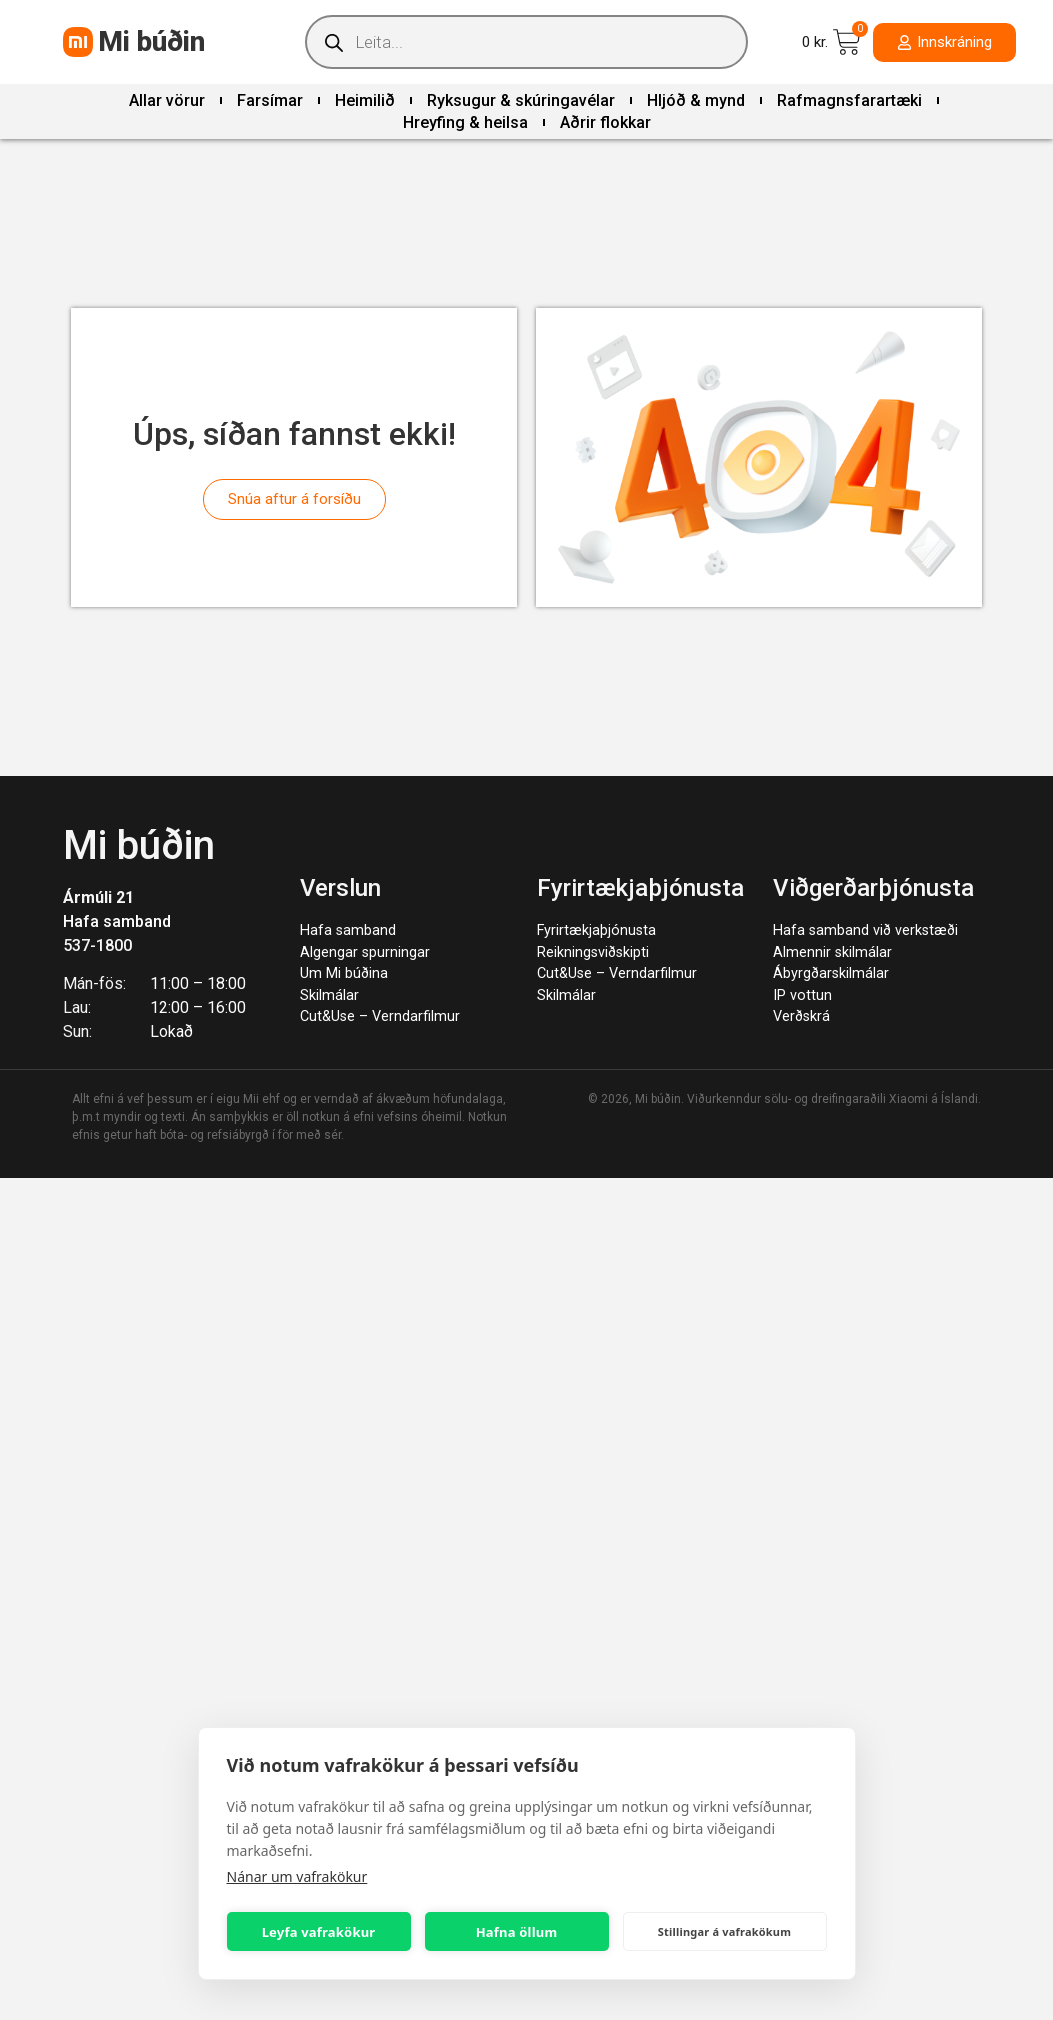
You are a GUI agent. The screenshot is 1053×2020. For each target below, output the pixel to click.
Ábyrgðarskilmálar (831, 973)
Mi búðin (151, 41)
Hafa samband (117, 921)
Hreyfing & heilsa (465, 122)
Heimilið (365, 100)
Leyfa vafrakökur (319, 1932)
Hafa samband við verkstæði (865, 930)
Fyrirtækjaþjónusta (596, 930)
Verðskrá (801, 1016)
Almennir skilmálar (832, 952)
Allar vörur (167, 100)
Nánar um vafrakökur (297, 1876)
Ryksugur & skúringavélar (521, 100)
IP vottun (802, 995)
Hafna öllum (517, 1932)
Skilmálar (329, 995)
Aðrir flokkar (605, 122)
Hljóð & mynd (696, 100)
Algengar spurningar (365, 952)
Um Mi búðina (344, 973)
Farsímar (270, 100)
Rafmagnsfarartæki (849, 100)
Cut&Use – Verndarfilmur (380, 1016)
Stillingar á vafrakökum (724, 1931)
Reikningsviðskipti (593, 952)
